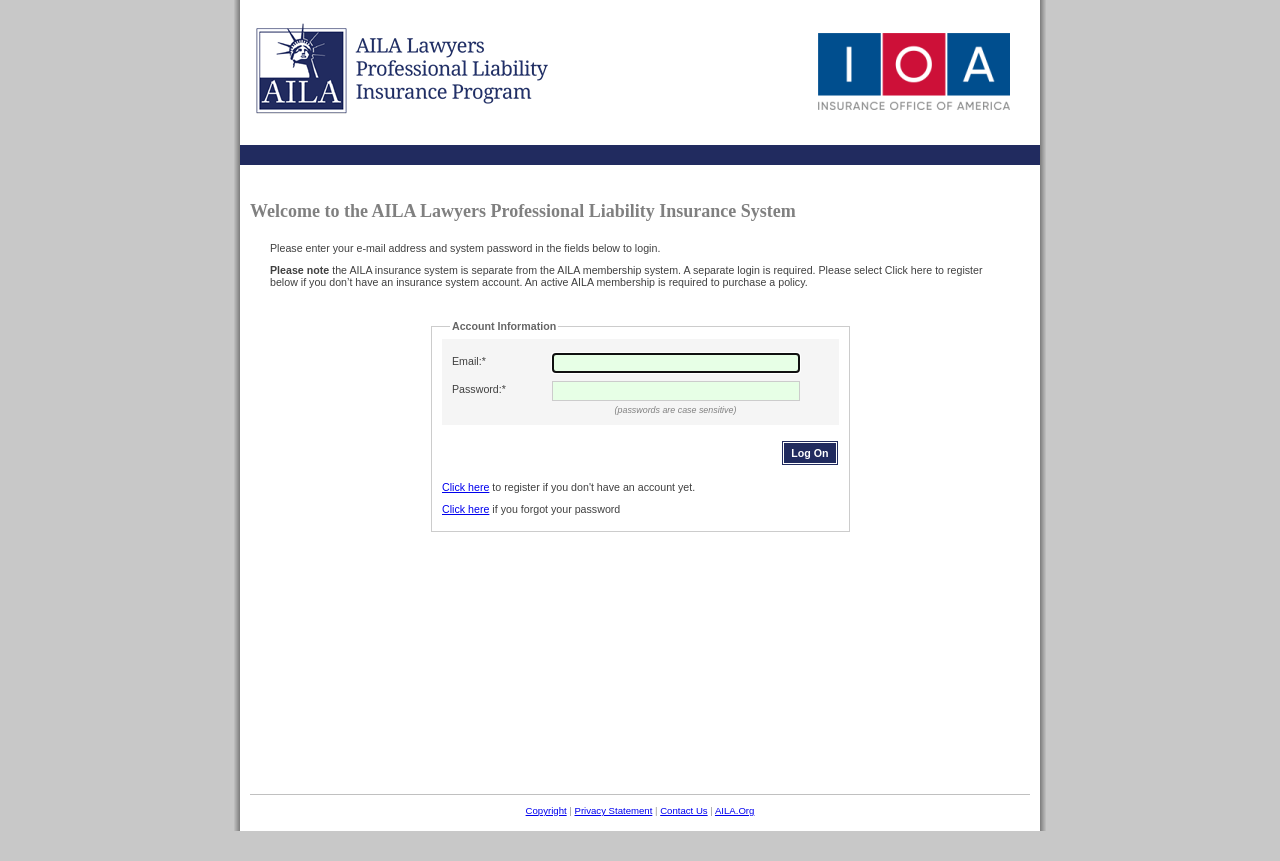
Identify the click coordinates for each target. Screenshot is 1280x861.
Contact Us (683, 810)
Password (475, 389)
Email (465, 361)
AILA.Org (734, 810)
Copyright (546, 810)
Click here (465, 487)
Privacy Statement (613, 810)
